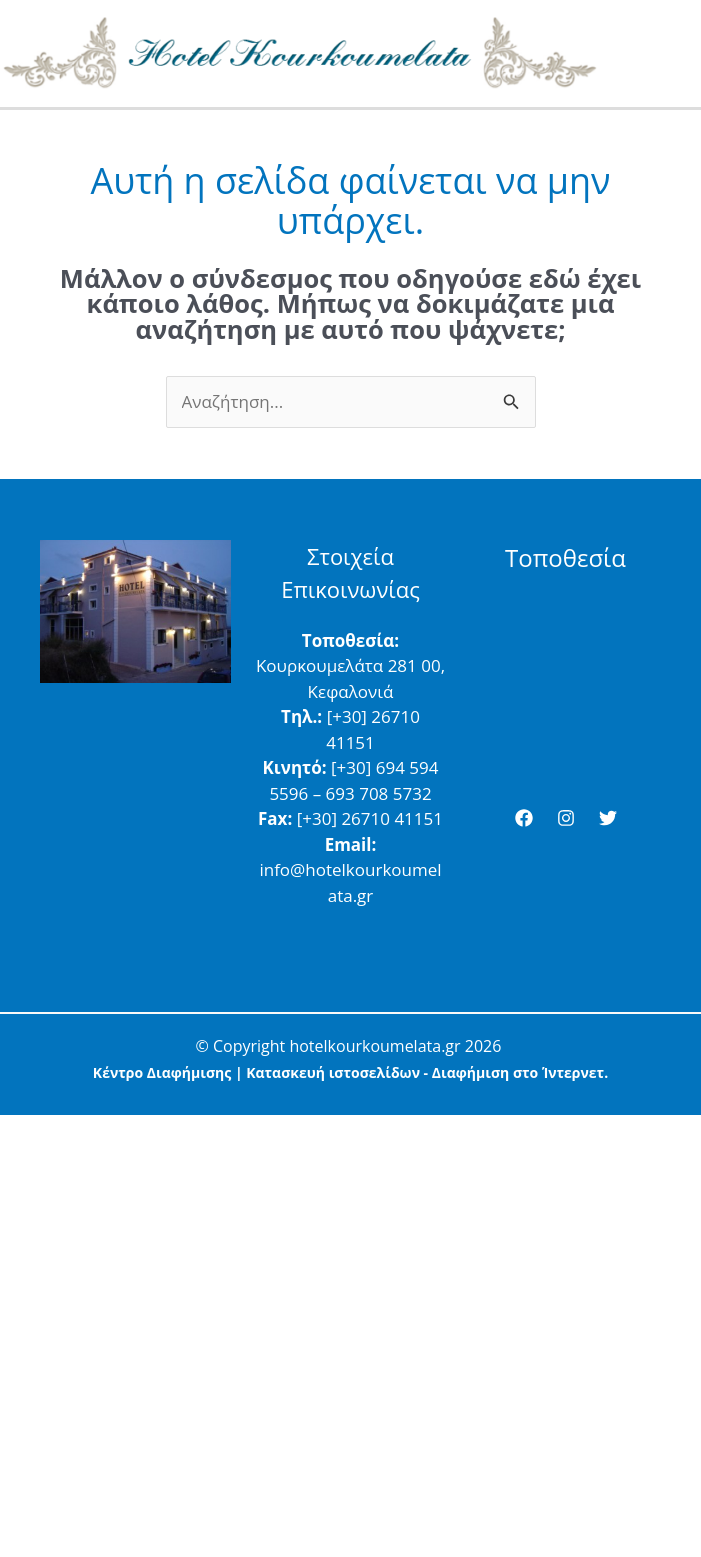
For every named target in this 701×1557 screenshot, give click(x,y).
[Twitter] (608, 818)
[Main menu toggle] (679, 54)
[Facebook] (524, 818)
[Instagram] (566, 818)
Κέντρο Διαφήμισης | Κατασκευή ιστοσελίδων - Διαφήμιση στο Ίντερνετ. (350, 1072)
